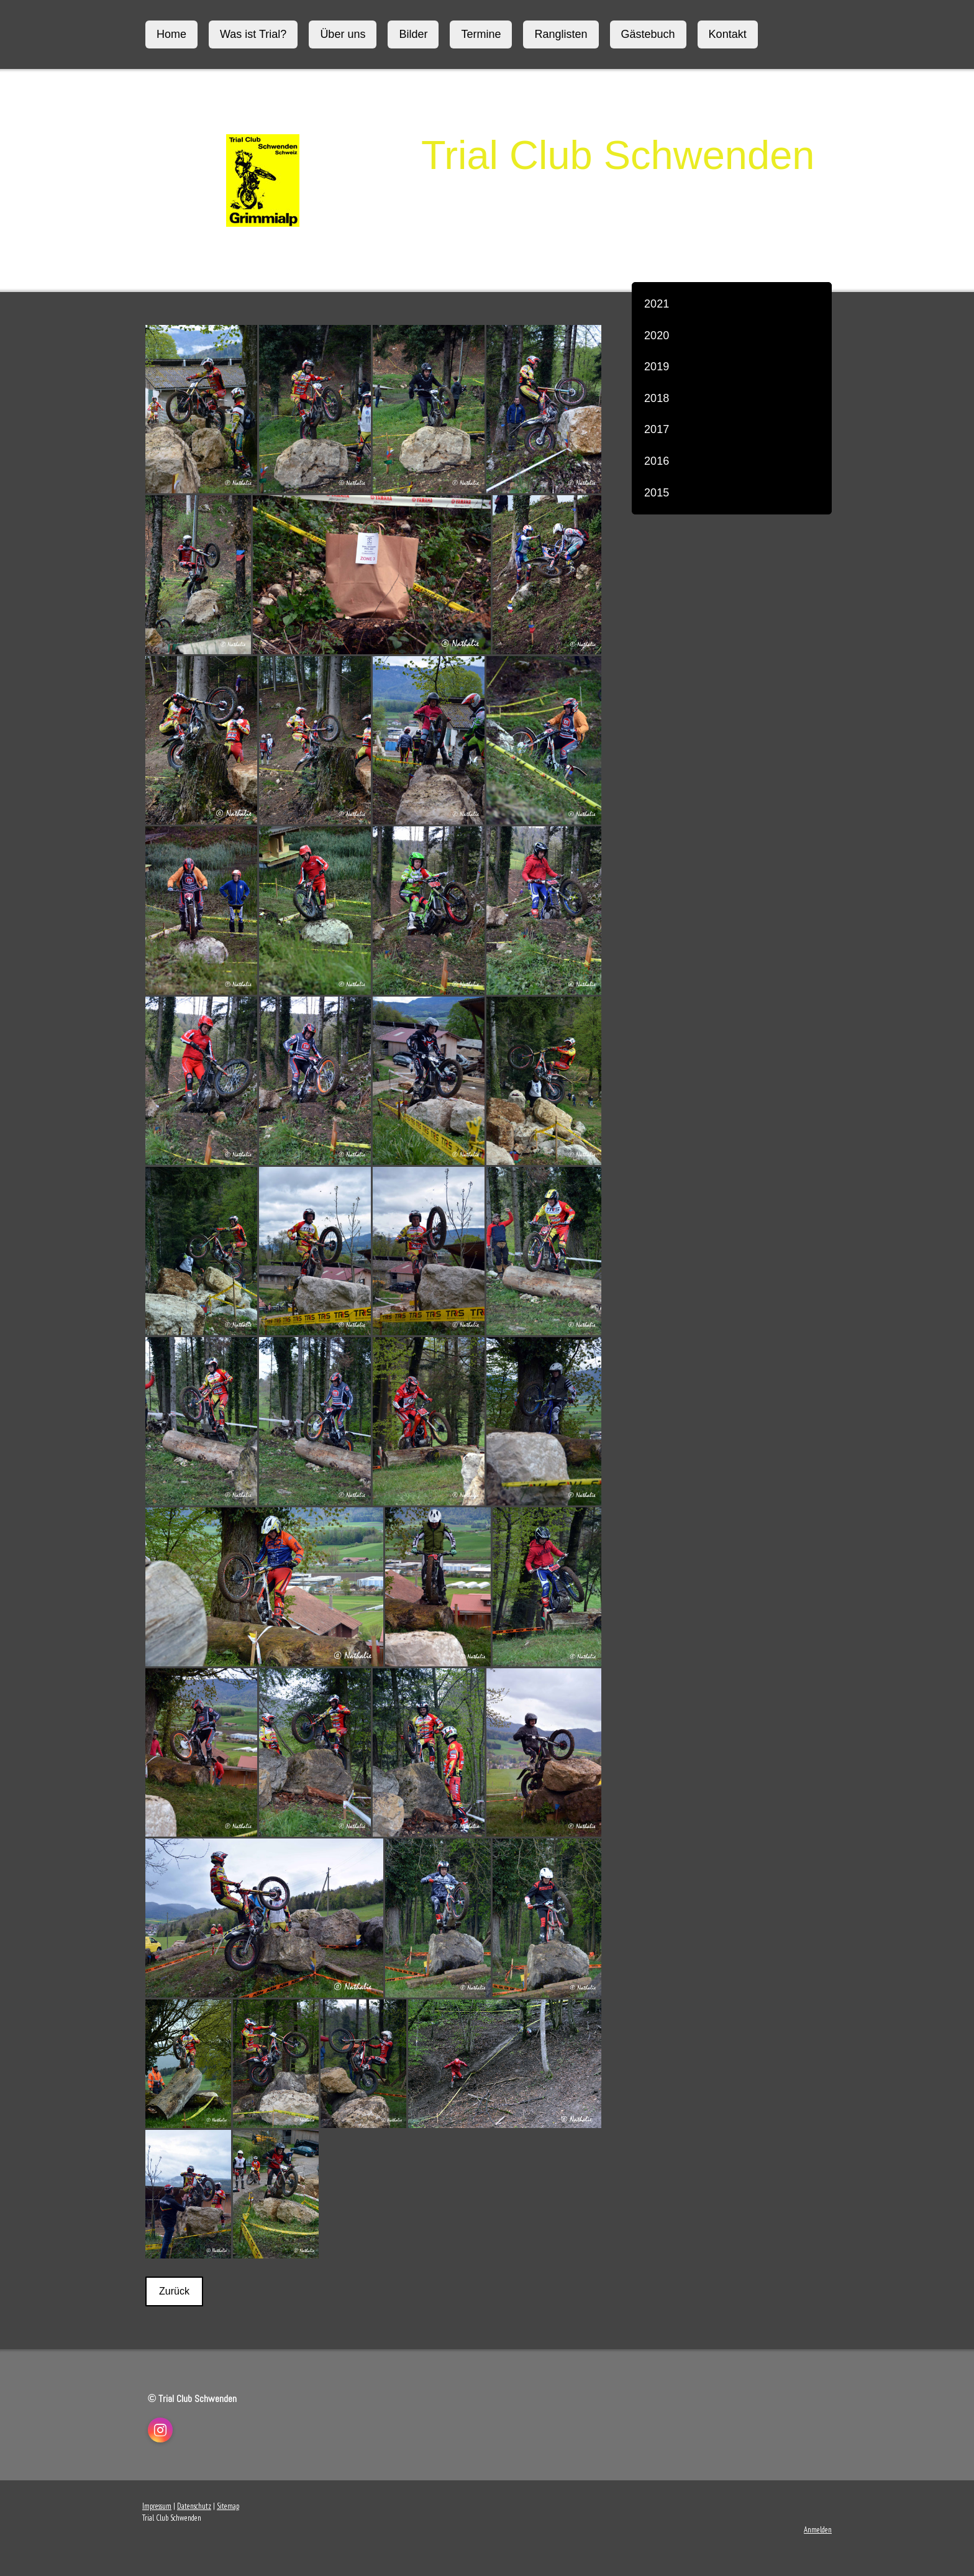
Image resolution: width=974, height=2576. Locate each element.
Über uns (342, 34)
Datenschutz (194, 2506)
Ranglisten (560, 34)
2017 (656, 429)
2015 (656, 492)
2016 (656, 461)
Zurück (174, 2291)
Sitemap (228, 2506)
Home (171, 34)
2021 (656, 304)
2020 (656, 335)
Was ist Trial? (253, 34)
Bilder (413, 34)
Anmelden (818, 2529)
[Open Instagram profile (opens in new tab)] (160, 2430)
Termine (481, 34)
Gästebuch (648, 34)
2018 (656, 398)
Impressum (156, 2506)
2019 (656, 366)
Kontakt (728, 34)
